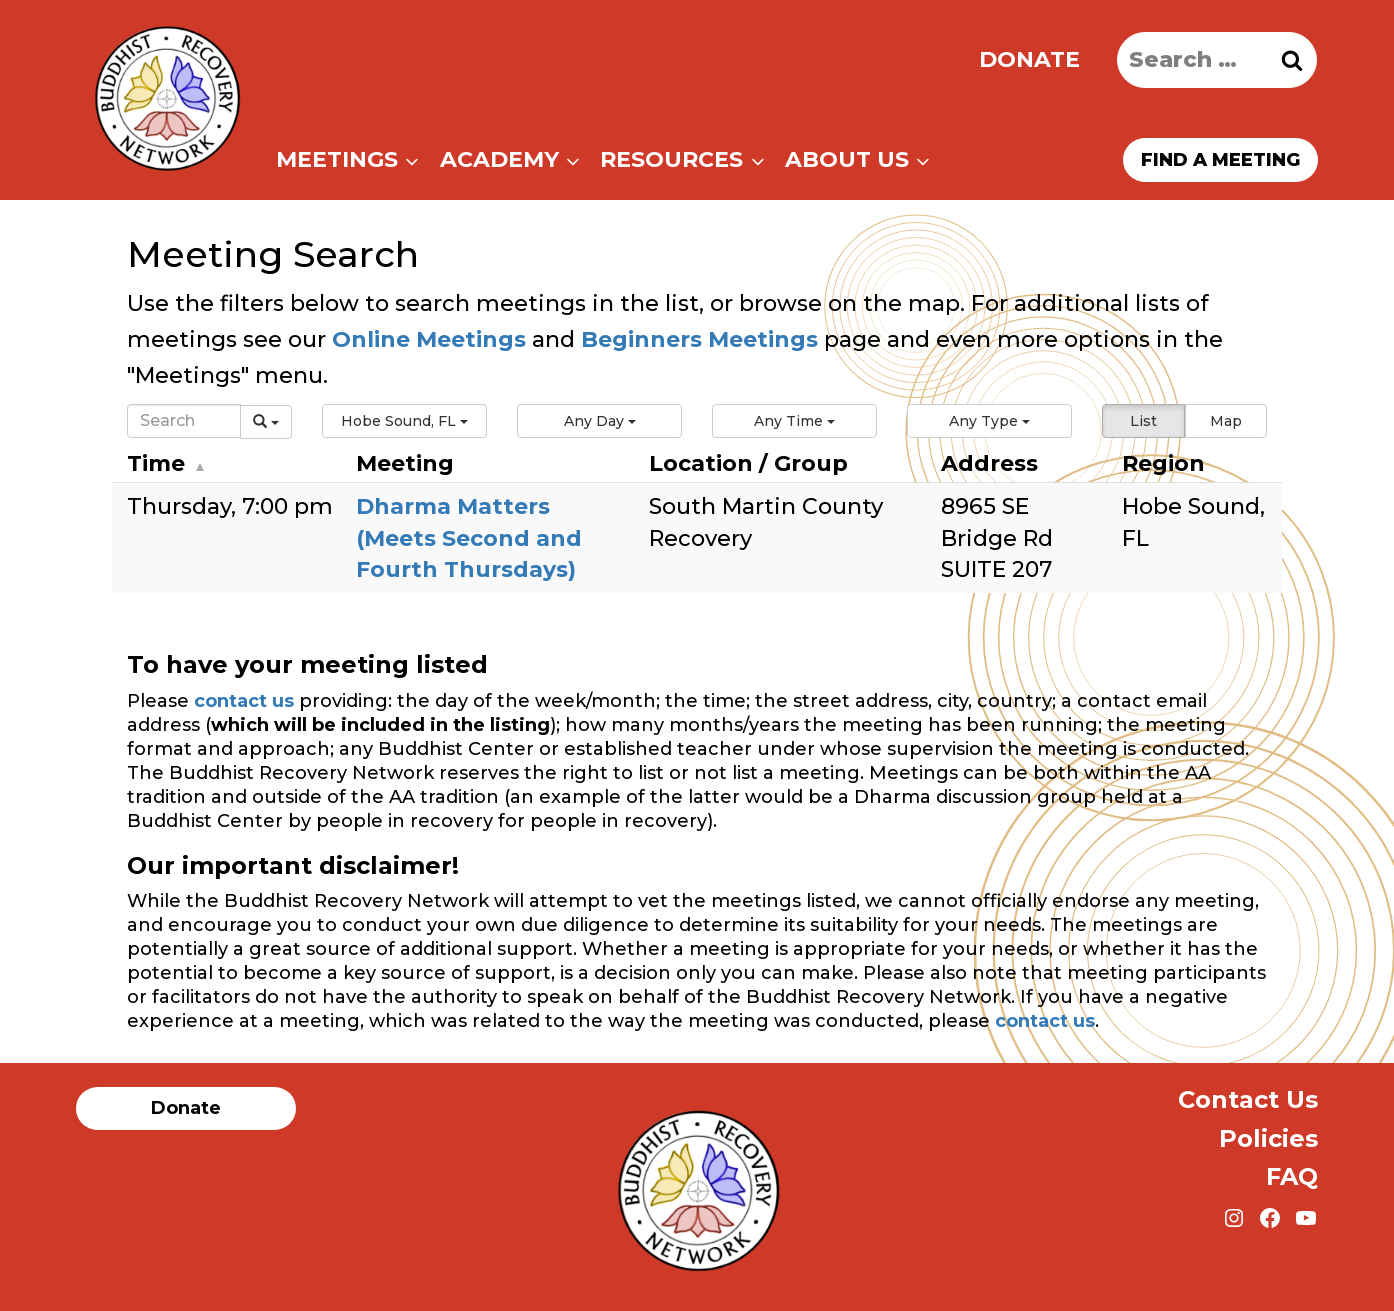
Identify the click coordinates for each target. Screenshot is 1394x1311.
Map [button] (1226, 421)
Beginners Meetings (696, 339)
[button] (404, 421)
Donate (1029, 59)
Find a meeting (1220, 160)
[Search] (184, 421)
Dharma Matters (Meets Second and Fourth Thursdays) (469, 538)
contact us (244, 701)
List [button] (1143, 421)
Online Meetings (429, 339)
